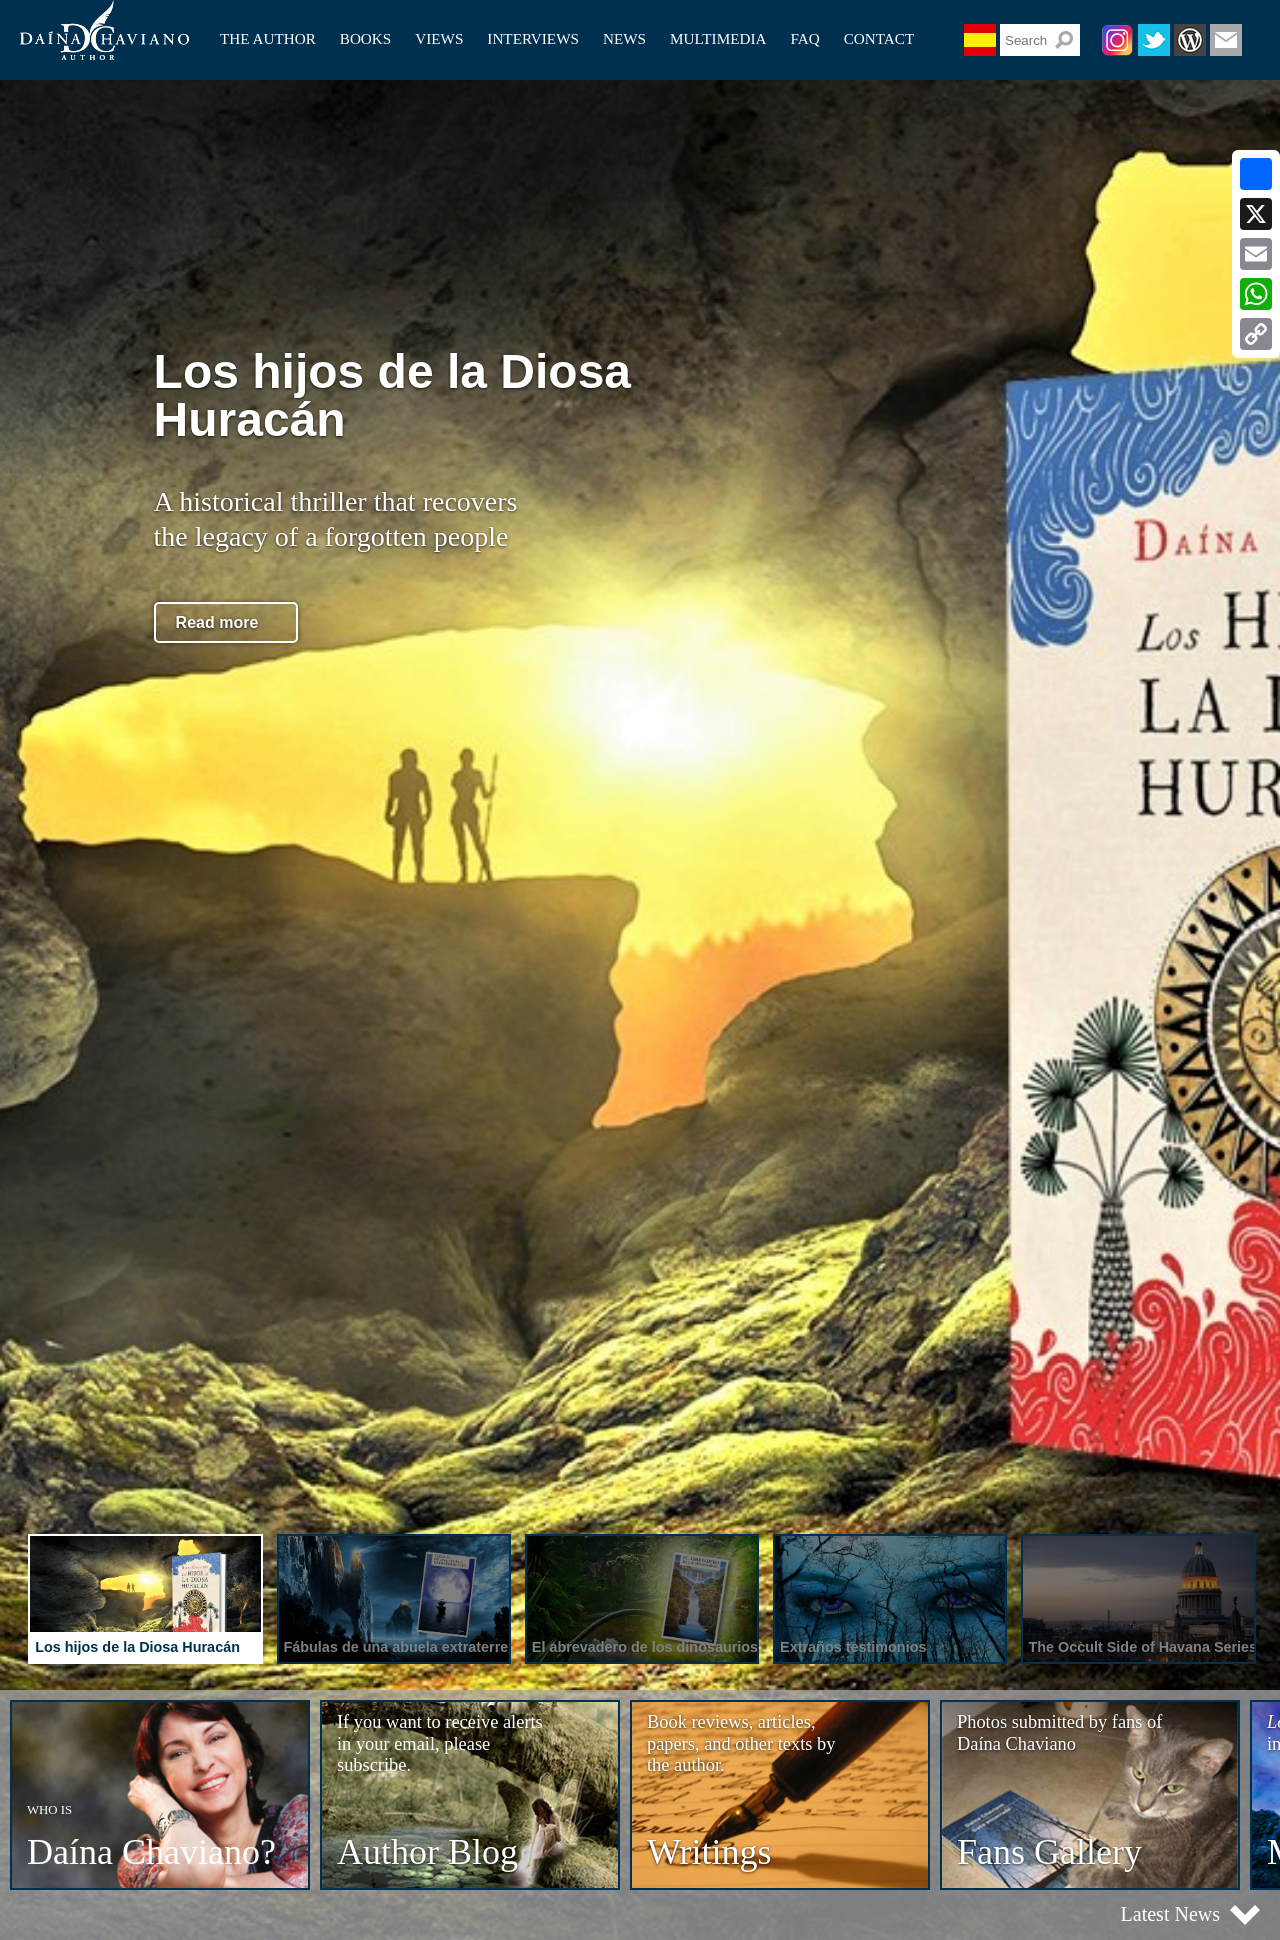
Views (439, 38)
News (624, 38)
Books (365, 38)
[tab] (143, 1602)
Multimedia (718, 38)
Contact (879, 38)
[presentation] (145, 1599)
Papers (435, 55)
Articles (439, 32)
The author (268, 38)
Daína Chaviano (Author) (104, 30)
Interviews (533, 38)
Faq (804, 38)
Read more (217, 622)
